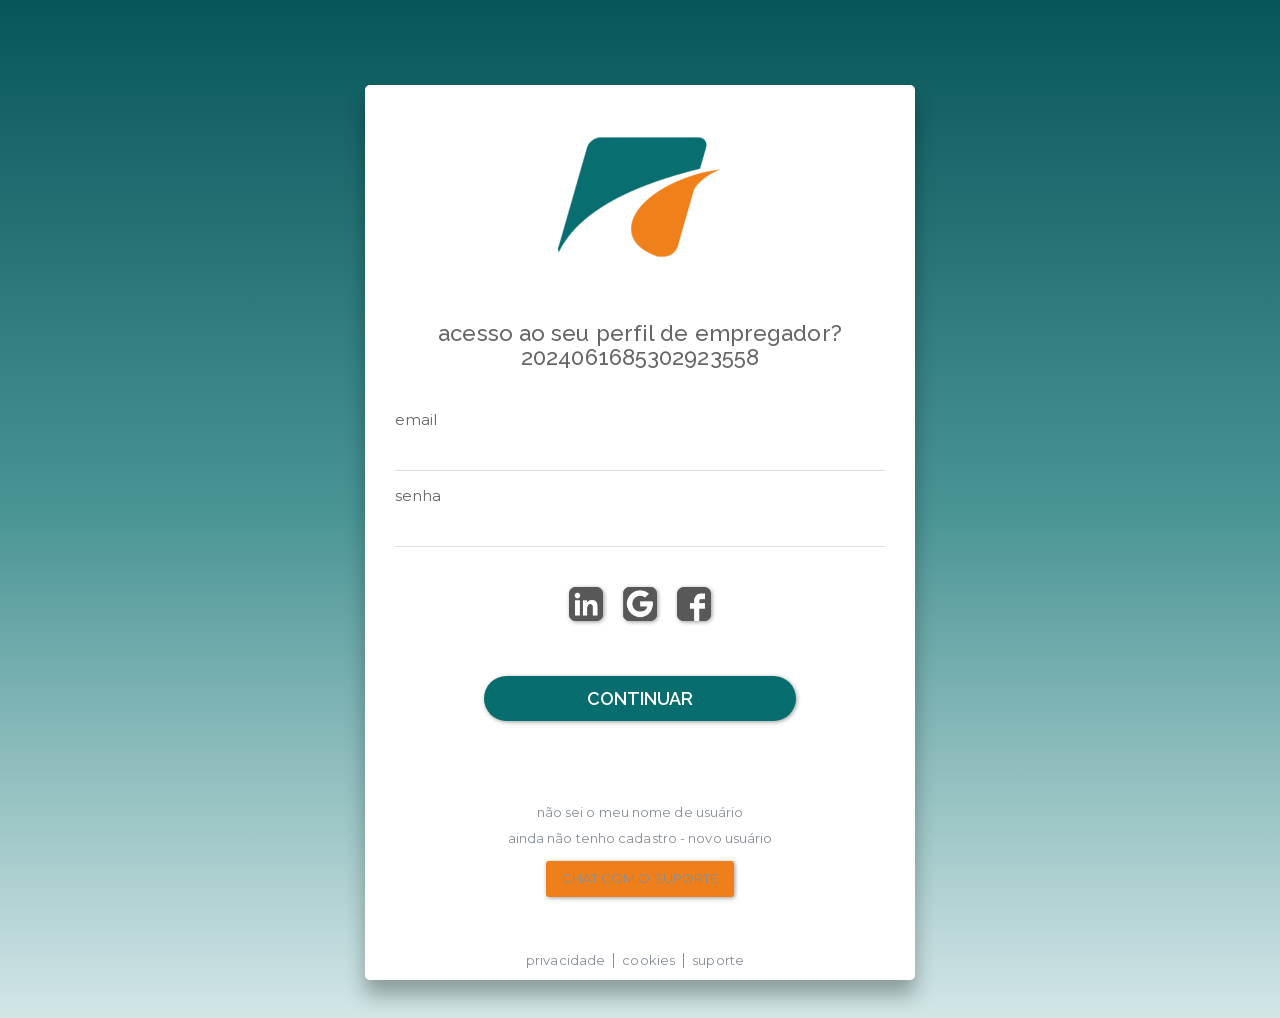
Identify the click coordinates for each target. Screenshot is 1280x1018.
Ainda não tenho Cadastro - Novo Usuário (640, 838)
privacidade (565, 960)
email (416, 419)
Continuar (640, 698)
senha (418, 495)
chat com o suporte (640, 878)
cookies (648, 960)
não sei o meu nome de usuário (640, 812)
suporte (718, 960)
